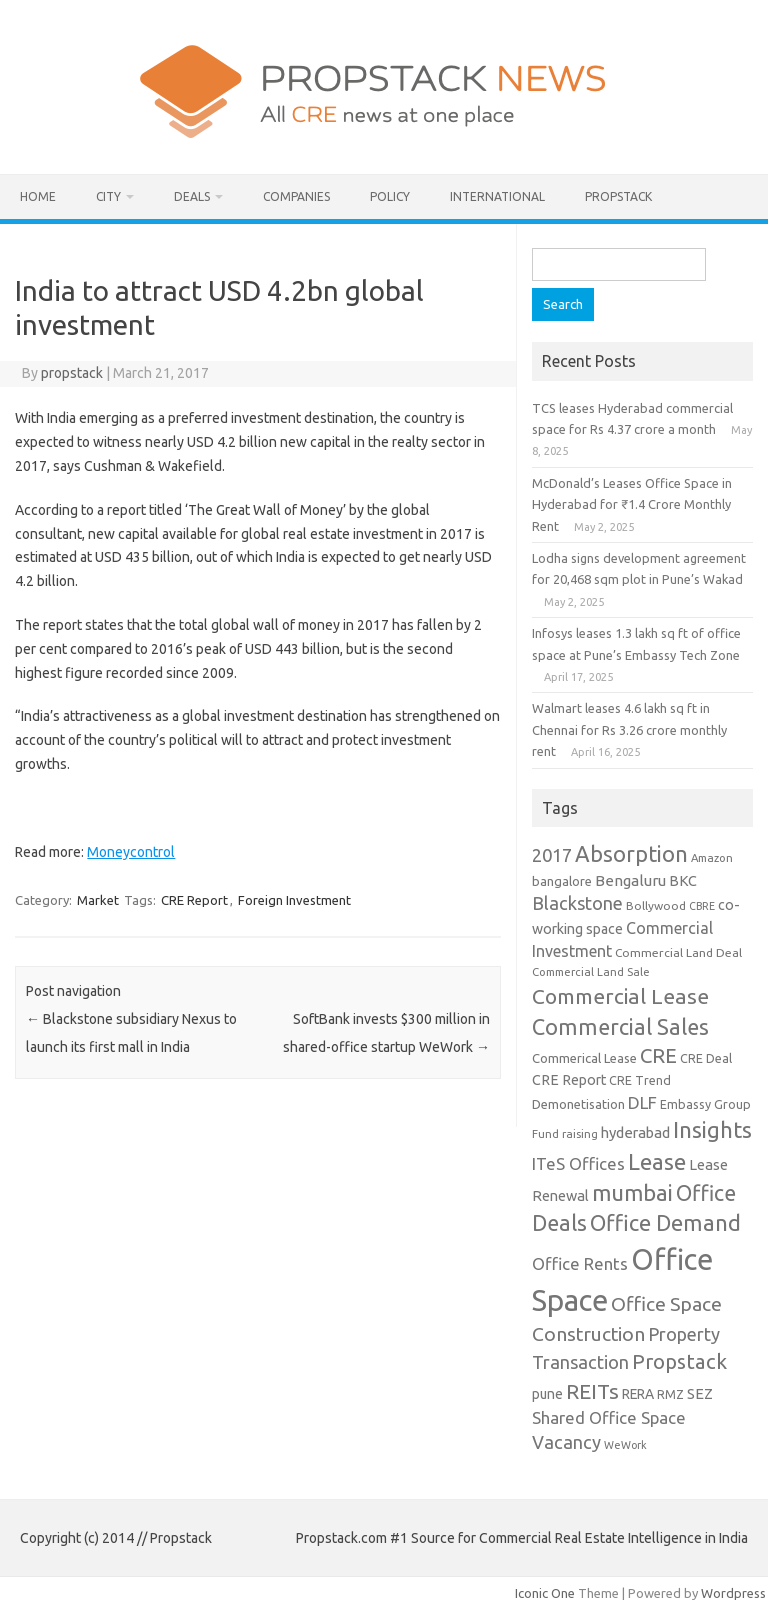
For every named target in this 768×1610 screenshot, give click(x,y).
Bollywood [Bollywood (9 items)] (656, 905)
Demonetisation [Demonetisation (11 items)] (578, 1104)
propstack (72, 373)
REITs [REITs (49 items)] (592, 1391)
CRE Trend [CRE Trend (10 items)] (640, 1080)
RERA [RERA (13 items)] (638, 1394)
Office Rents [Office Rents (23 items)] (580, 1263)
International (497, 196)
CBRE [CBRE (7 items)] (702, 906)
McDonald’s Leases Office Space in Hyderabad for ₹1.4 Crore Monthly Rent (632, 504)
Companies (296, 196)
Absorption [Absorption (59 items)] (631, 854)
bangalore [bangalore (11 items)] (562, 881)
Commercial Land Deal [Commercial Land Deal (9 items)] (678, 952)
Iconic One (545, 1593)
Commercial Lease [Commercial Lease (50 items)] (620, 996)
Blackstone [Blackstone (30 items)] (577, 903)
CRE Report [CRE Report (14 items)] (569, 1080)
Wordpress (733, 1593)
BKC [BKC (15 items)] (683, 880)
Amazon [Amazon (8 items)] (712, 857)
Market (98, 900)
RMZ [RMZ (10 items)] (670, 1394)
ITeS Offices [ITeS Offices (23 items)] (578, 1163)
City (108, 196)
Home (38, 196)
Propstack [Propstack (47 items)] (679, 1361)
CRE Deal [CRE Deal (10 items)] (706, 1058)
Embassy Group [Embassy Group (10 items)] (705, 1104)
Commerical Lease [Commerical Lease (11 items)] (584, 1058)
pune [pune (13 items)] (547, 1394)
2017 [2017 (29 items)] (552, 855)
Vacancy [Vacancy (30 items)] (566, 1442)
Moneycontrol (131, 852)
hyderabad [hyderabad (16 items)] (635, 1132)
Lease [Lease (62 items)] (657, 1161)
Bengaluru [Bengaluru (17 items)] (630, 880)
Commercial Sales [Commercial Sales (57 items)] (620, 1027)
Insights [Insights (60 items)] (712, 1129)
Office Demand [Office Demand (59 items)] (665, 1223)
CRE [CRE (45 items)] (658, 1055)
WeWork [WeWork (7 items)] (625, 1445)
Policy (390, 196)
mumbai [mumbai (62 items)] (632, 1192)
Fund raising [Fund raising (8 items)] (565, 1133)
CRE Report (194, 900)
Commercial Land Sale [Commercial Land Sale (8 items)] (591, 971)
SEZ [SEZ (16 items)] (700, 1393)
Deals (192, 196)
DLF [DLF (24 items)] (642, 1102)
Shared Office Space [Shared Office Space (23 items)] (609, 1417)
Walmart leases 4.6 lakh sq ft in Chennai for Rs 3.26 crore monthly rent (629, 729)
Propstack (618, 196)
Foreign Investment (294, 900)
